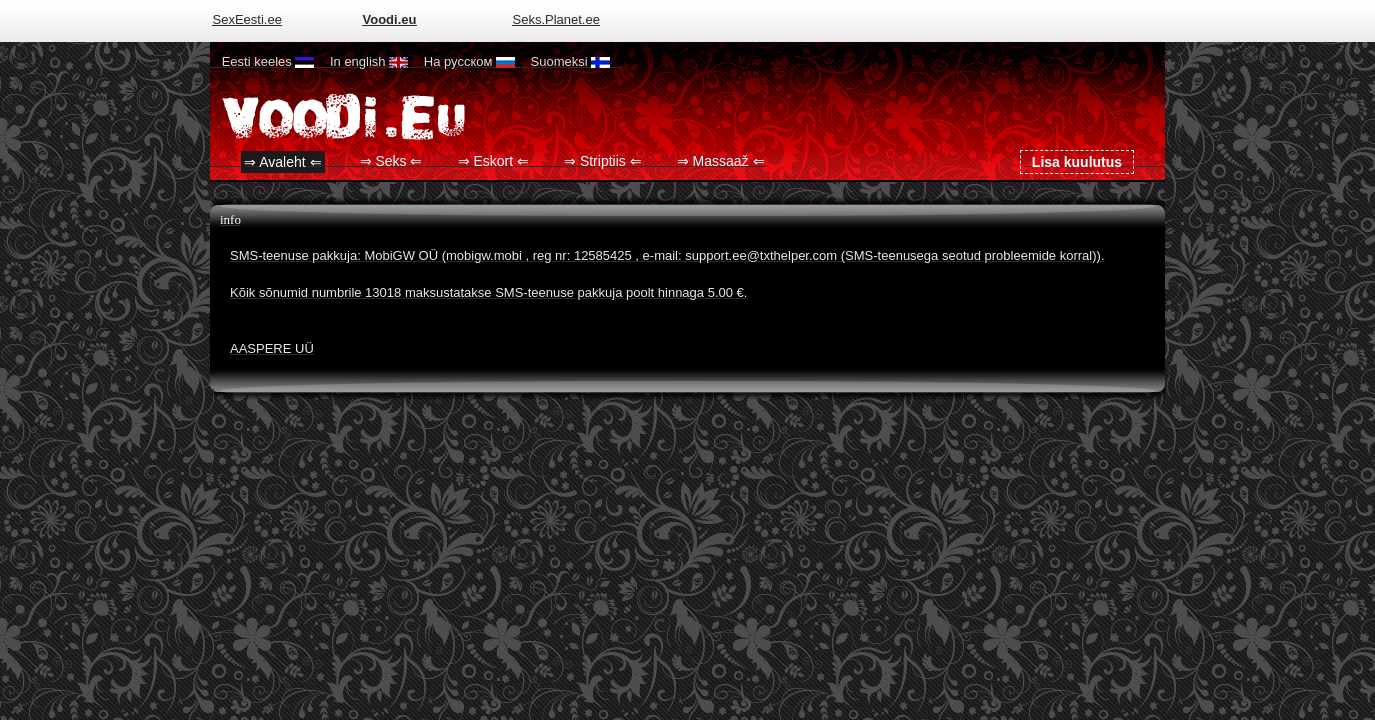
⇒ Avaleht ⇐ (282, 162)
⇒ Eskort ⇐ (493, 162)
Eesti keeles (268, 61)
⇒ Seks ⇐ (391, 162)
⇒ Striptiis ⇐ (603, 162)
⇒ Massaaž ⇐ (721, 162)
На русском (469, 61)
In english (369, 61)
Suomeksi (571, 61)
